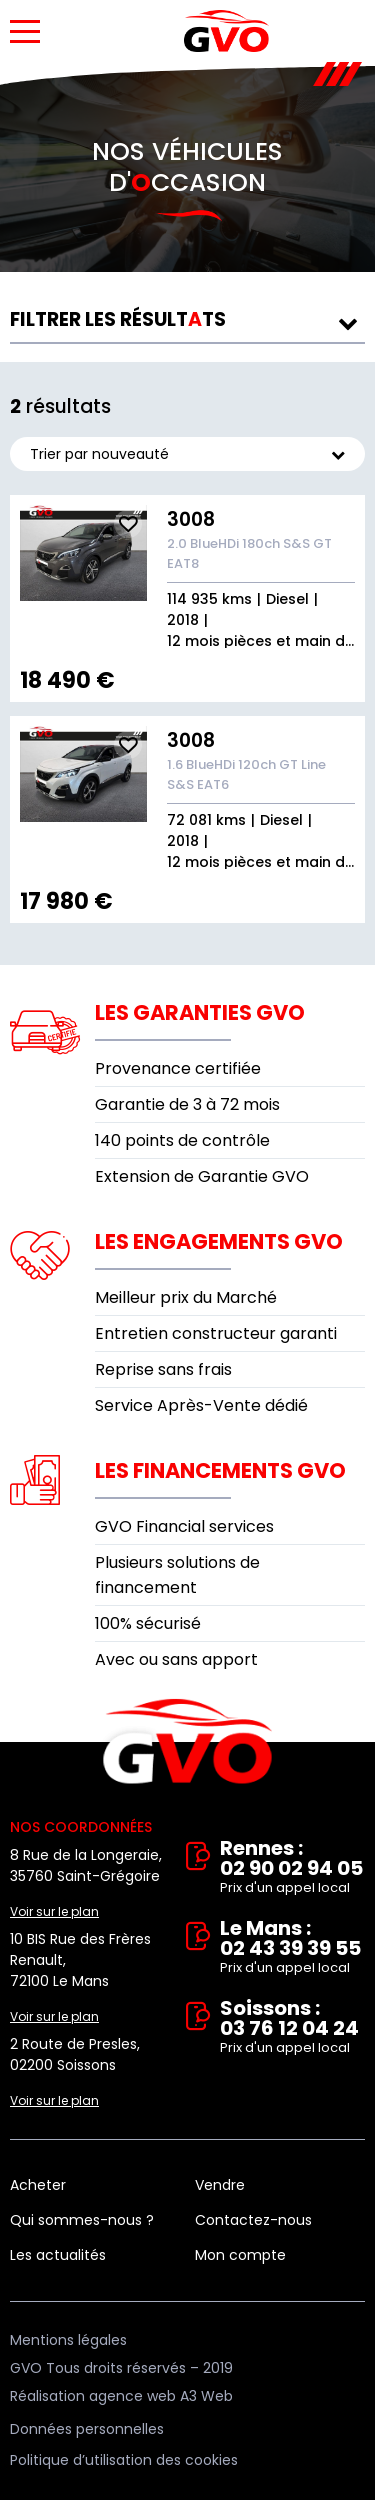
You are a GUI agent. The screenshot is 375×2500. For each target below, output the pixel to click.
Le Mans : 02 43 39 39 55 (293, 1948)
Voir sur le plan (54, 1911)
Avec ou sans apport (176, 1659)
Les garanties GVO (200, 1012)
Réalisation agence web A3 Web (121, 2396)
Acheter (38, 2185)
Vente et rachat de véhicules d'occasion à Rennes (187, 1742)
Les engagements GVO (219, 1241)
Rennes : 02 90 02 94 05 (293, 1868)
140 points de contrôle (182, 1140)
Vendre (220, 2185)
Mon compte (240, 2255)
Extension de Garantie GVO (202, 1176)
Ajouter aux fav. (128, 524)
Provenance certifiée (178, 1068)
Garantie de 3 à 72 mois (187, 1104)
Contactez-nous (253, 2220)
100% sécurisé (148, 1623)
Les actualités (58, 2255)
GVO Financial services (184, 1526)
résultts (118, 319)
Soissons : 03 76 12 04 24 (293, 2028)
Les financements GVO (220, 1470)
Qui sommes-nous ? (82, 2220)
